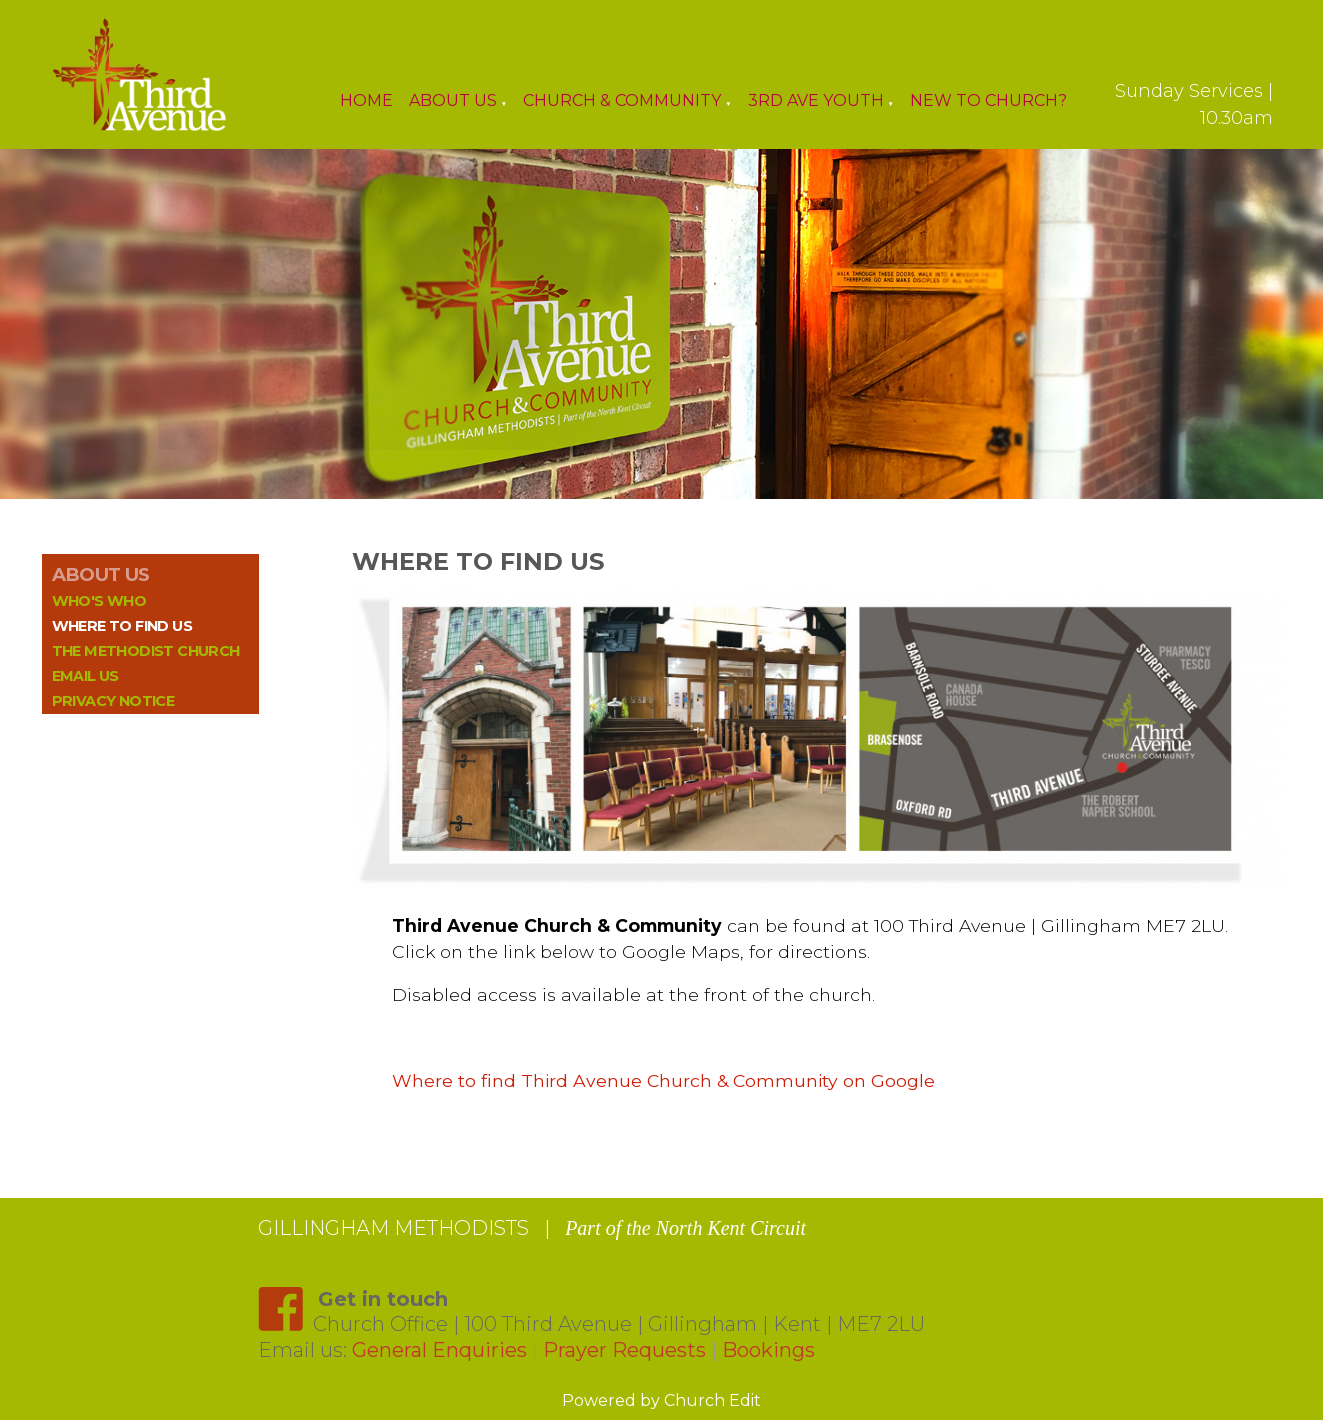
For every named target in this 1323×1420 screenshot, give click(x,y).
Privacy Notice (113, 701)
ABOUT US (101, 574)
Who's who (99, 601)
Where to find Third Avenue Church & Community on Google (663, 1080)
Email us (85, 676)
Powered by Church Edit (661, 1400)
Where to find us (122, 626)
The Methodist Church (146, 651)
